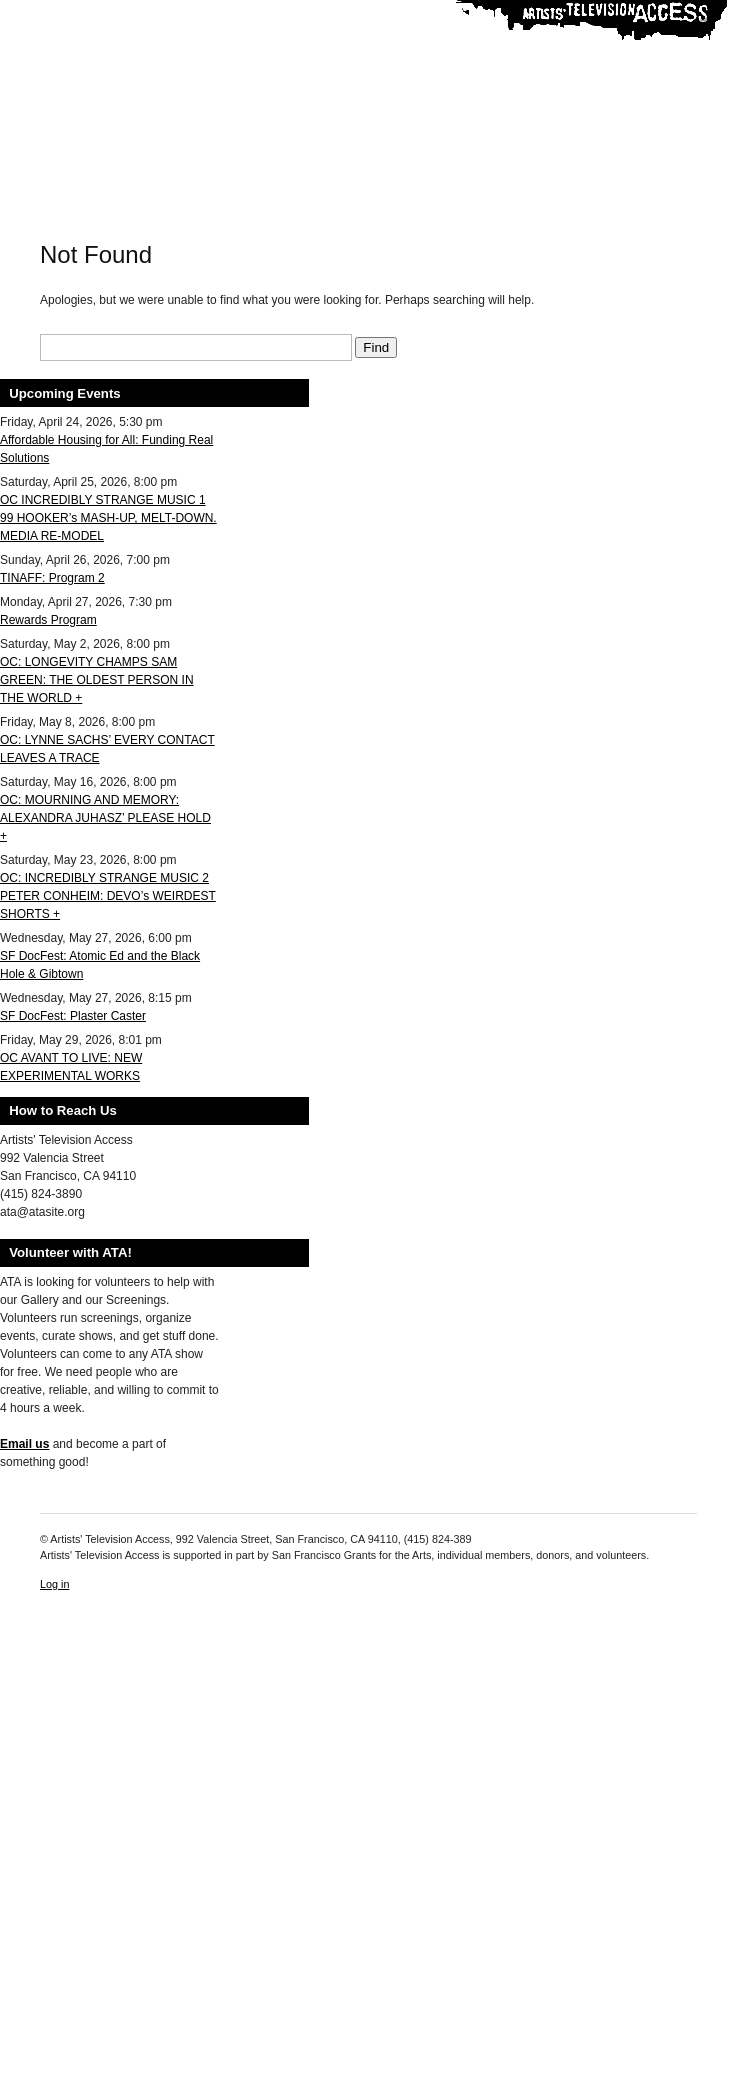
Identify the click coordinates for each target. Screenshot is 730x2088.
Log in (54, 1584)
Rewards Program (48, 620)
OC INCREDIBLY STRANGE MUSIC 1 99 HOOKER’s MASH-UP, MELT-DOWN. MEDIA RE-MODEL (108, 518)
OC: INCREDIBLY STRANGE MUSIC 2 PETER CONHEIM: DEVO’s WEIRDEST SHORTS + (108, 896)
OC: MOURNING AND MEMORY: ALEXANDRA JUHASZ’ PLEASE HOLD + (105, 818)
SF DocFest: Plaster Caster (73, 1016)
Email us (24, 1444)
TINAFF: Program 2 (52, 578)
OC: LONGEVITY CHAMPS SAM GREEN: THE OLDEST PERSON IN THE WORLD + (97, 680)
